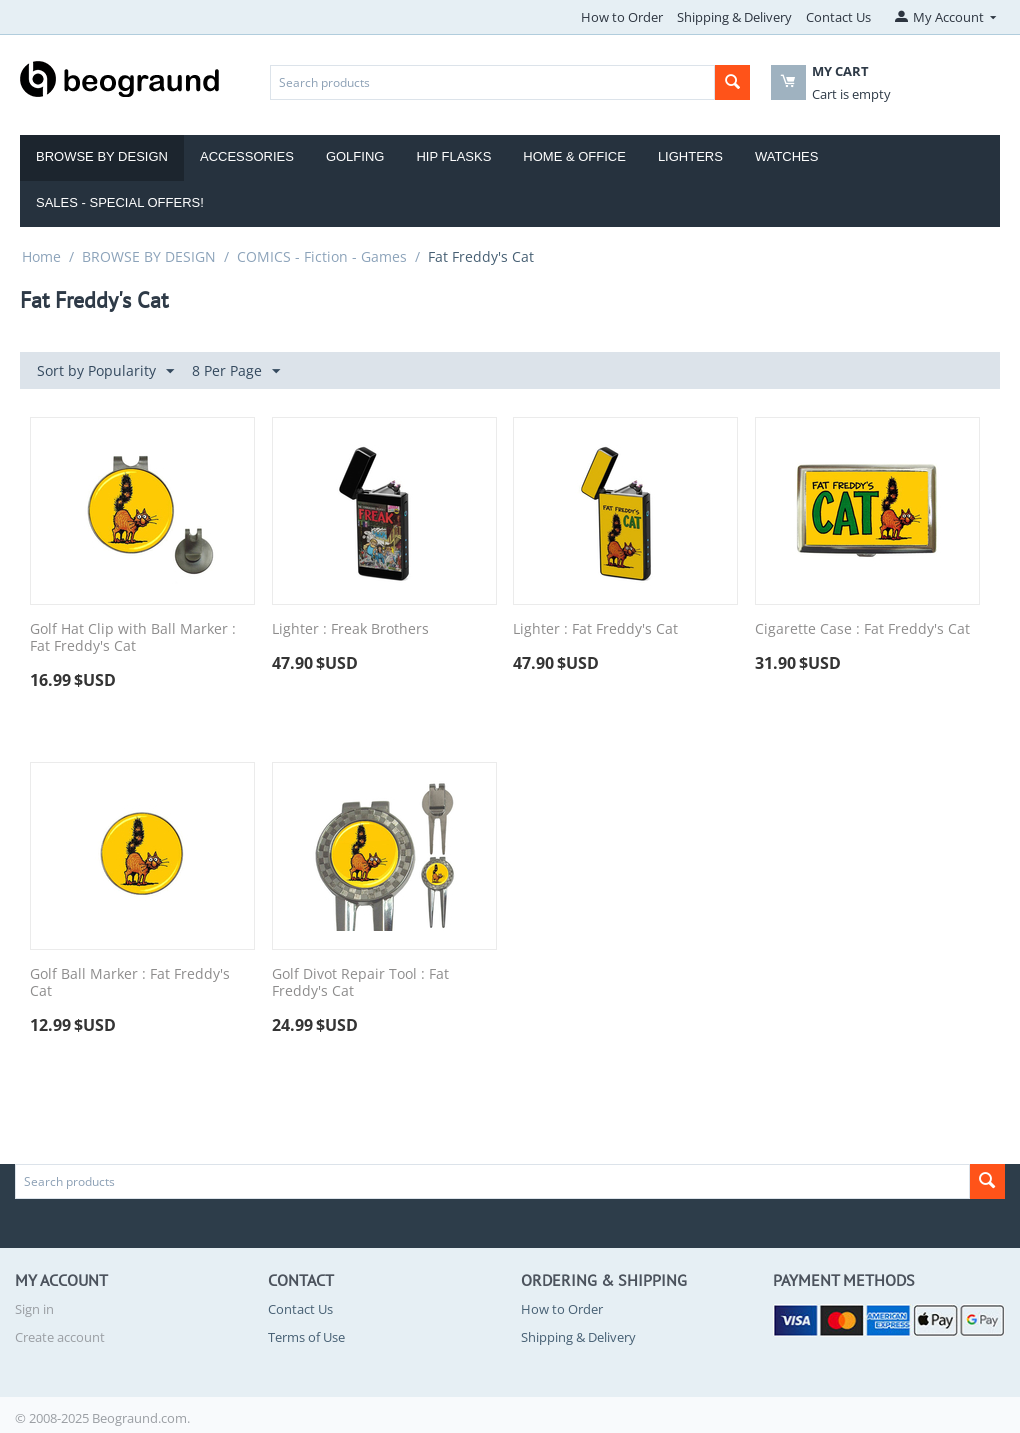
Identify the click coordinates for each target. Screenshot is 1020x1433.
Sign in (34, 1309)
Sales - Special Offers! (120, 202)
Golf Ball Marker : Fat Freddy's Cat (130, 983)
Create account (60, 1337)
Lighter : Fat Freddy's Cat (595, 629)
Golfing (355, 156)
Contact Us (838, 17)
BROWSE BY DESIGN (149, 256)
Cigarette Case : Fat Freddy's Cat (862, 629)
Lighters (690, 156)
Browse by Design (102, 156)
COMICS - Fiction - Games (322, 256)
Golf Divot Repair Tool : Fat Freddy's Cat (360, 983)
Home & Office (574, 156)
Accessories (247, 156)
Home (41, 256)
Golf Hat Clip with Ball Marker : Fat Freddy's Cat (133, 638)
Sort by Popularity (105, 371)
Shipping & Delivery (734, 17)
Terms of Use (306, 1337)
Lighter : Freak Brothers (350, 629)
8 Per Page (236, 371)
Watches (787, 156)
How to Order (622, 17)
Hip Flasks (453, 156)
